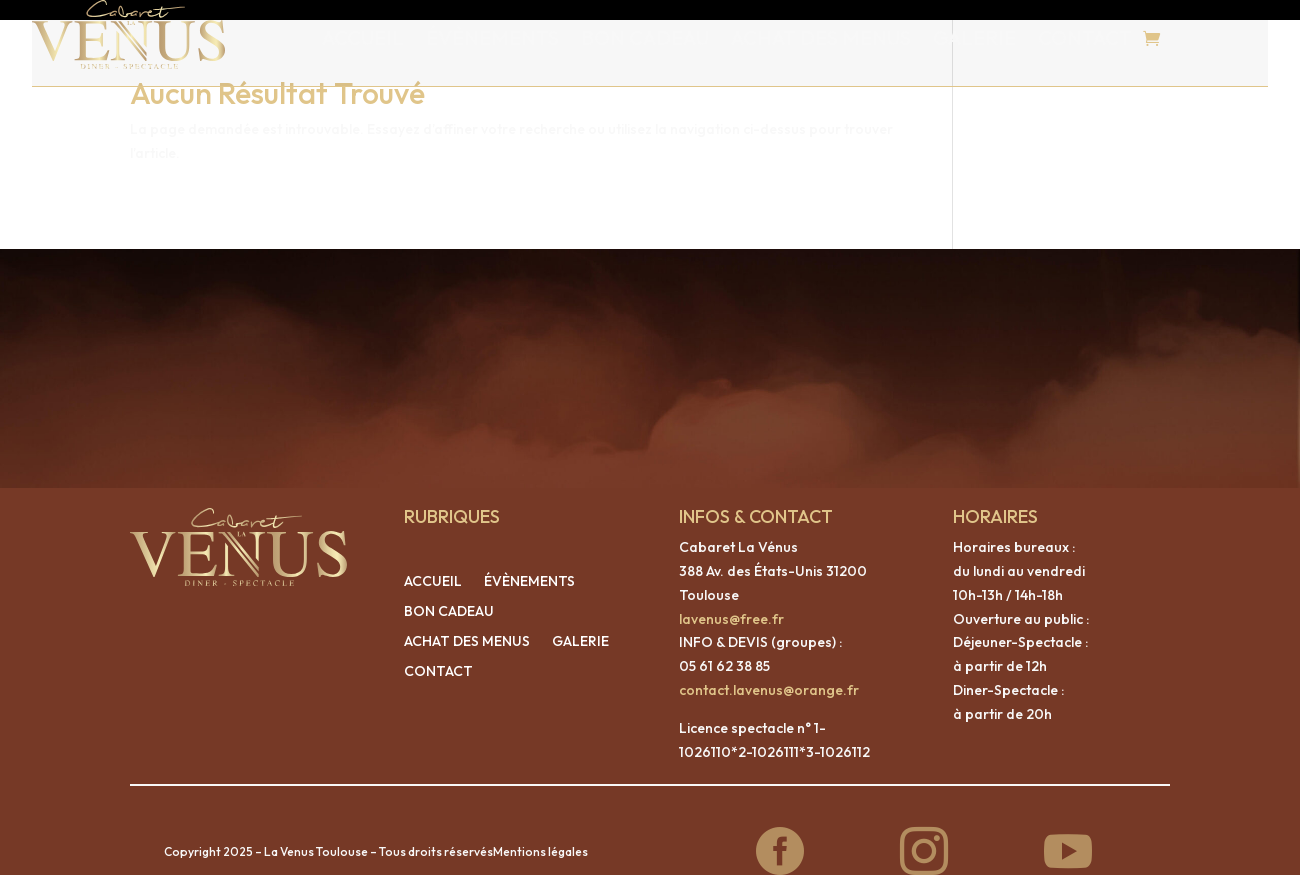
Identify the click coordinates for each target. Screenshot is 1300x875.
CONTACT (1085, 37)
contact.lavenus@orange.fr (769, 670)
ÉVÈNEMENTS (492, 37)
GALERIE (974, 37)
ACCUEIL (363, 37)
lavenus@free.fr (731, 599)
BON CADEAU (645, 37)
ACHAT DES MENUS (821, 37)
